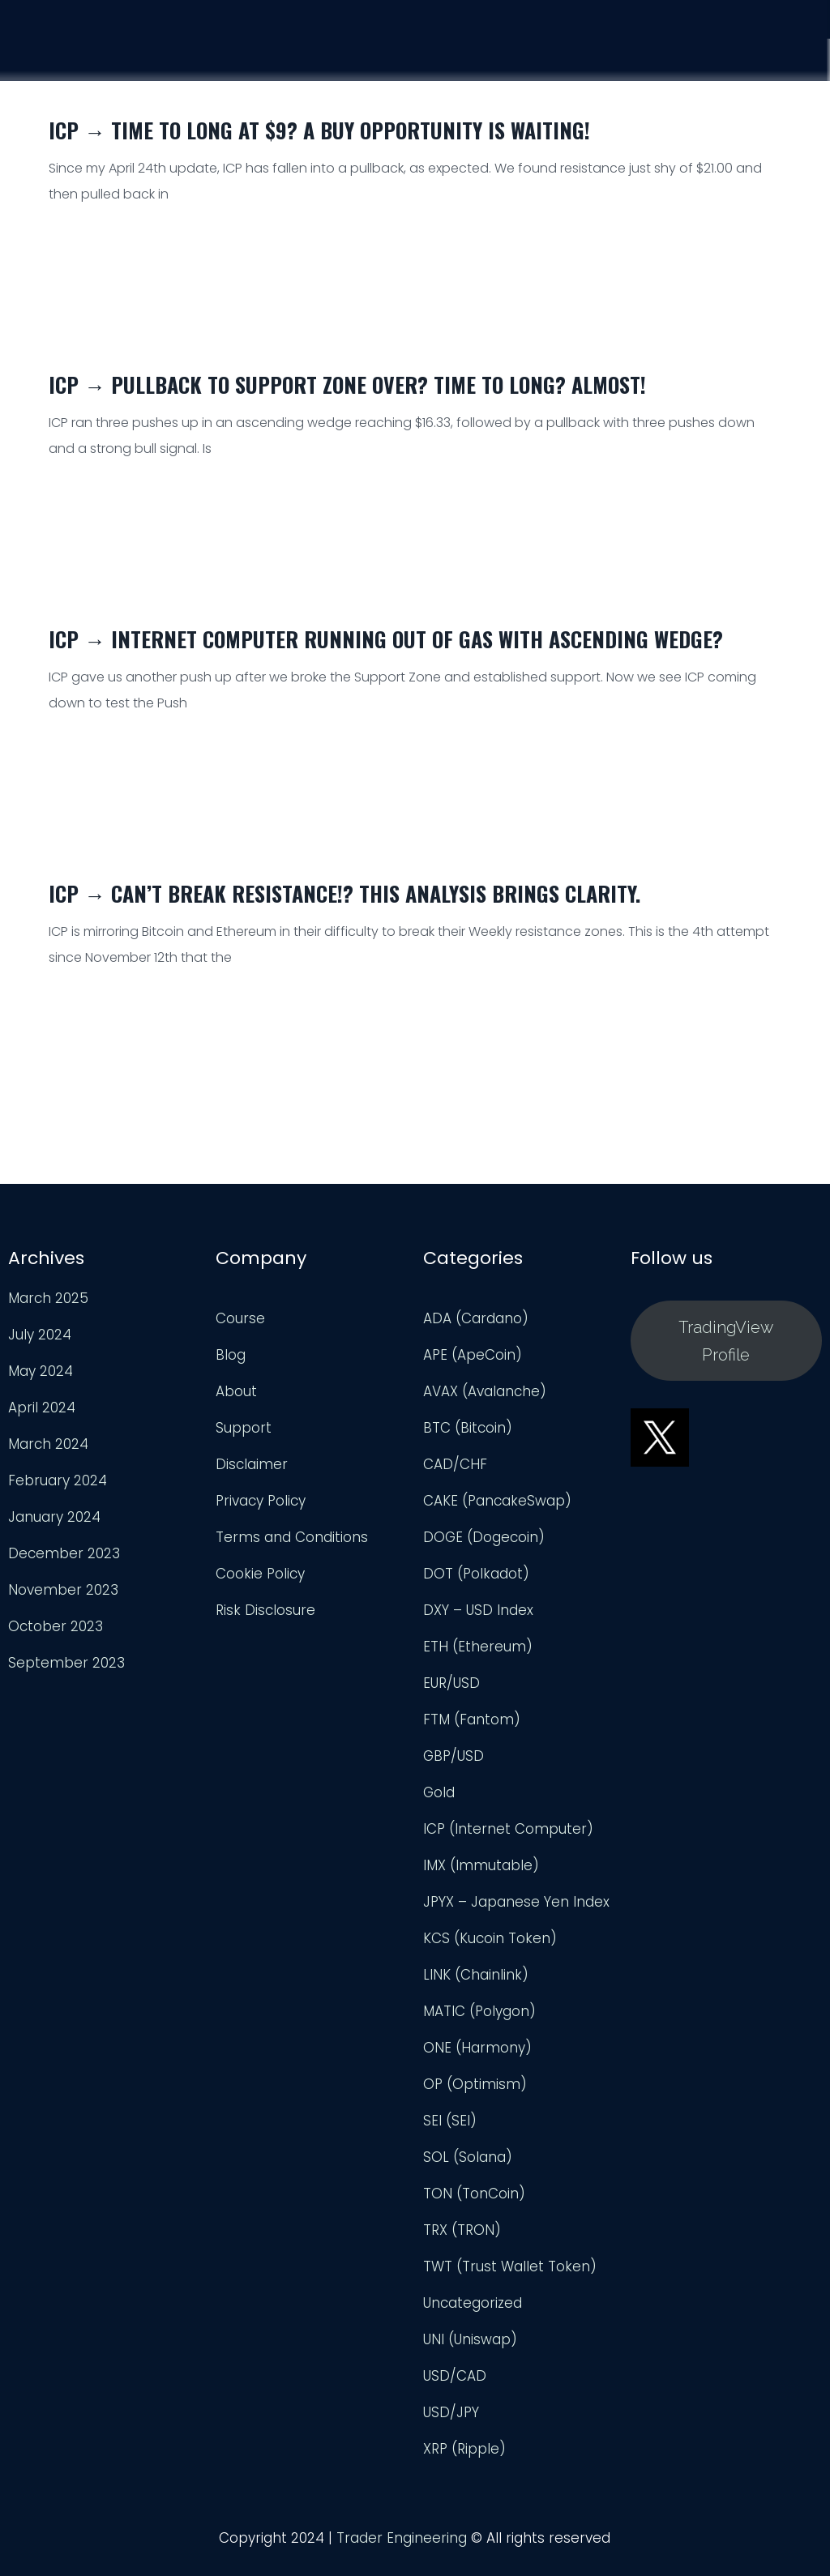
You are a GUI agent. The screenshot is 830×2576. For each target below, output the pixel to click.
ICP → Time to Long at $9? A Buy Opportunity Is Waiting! (319, 130)
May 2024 (40, 1381)
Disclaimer (252, 1475)
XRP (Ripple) (464, 2459)
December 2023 (64, 1564)
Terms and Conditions (292, 1547)
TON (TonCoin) (474, 2204)
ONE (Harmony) (477, 2058)
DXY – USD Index (478, 1620)
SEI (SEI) (450, 2131)
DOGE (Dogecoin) (484, 1547)
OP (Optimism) (475, 2094)
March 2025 (48, 1308)
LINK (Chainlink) (475, 1985)
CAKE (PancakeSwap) (497, 1511)
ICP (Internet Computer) (508, 1839)
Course (514, 45)
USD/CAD (454, 2386)
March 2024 (48, 1454)
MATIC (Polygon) (479, 2021)
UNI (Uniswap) (470, 2350)
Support (705, 49)
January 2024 (54, 1527)
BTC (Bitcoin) (467, 1438)
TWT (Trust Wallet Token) (510, 2277)
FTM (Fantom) (471, 1730)
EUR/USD (451, 1693)
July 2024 (39, 1345)
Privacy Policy (261, 1511)
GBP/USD (453, 1766)
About (236, 1402)
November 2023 (63, 1600)
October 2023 (55, 1637)
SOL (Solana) (467, 2167)
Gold (439, 1803)
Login (794, 52)
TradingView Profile (725, 1350)
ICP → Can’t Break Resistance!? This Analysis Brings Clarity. (344, 893)
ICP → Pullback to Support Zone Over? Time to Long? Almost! (347, 384)
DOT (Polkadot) (476, 1584)
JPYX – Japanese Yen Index (516, 1912)
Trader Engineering (401, 2548)
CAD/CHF (455, 1475)
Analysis (608, 47)
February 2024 (57, 1491)
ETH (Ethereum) (478, 1657)
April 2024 (41, 1418)
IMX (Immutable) (481, 1876)
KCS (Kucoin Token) (490, 1949)
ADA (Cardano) (475, 1329)
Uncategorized (472, 2313)
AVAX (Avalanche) (484, 1402)
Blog (231, 1365)
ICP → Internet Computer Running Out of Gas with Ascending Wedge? (386, 639)
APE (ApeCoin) (472, 1365)
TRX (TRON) (462, 2240)
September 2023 (66, 1673)
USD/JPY (451, 2423)
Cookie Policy (260, 1584)
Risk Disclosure (265, 1620)
